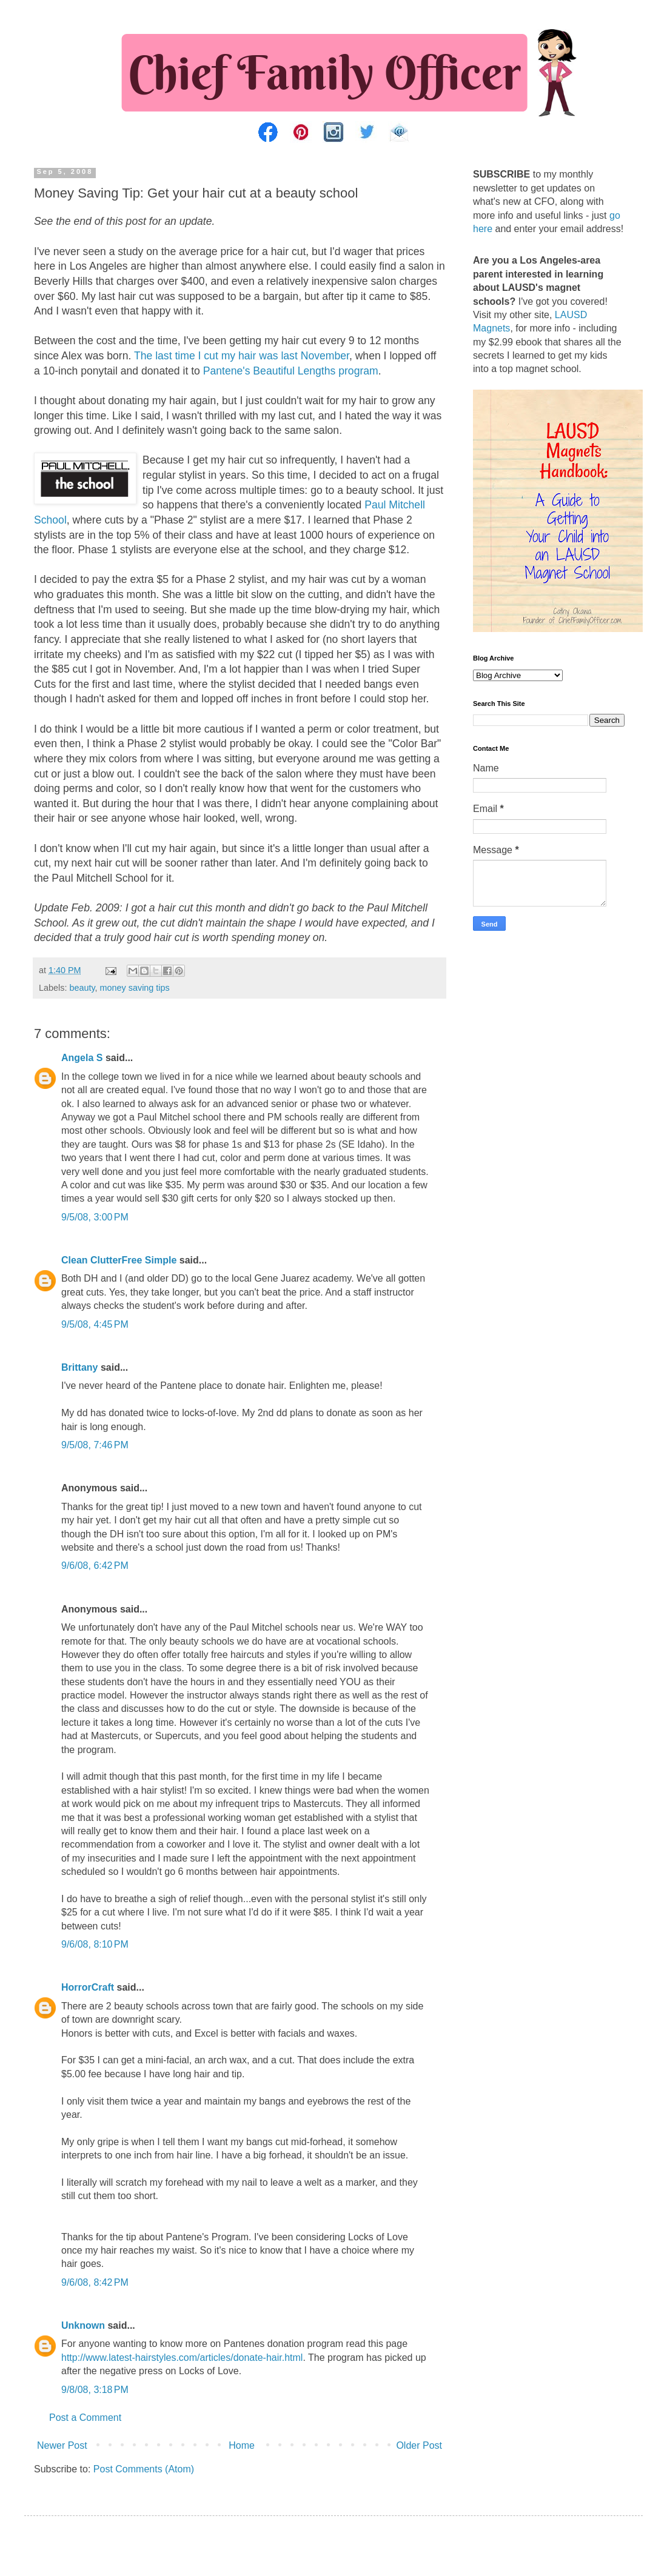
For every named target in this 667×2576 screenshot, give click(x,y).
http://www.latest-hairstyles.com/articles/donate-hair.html (182, 2357)
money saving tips (135, 988)
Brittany (79, 1367)
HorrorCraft (87, 1987)
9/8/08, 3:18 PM (95, 2390)
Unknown (83, 2325)
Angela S (81, 1058)
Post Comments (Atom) (143, 2469)
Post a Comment (85, 2417)
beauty (82, 988)
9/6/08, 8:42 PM (95, 2282)
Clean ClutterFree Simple (118, 1260)
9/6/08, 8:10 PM (95, 1944)
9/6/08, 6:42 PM (95, 1565)
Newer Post (62, 2445)
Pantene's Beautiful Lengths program (290, 371)
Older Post (419, 2445)
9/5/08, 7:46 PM (95, 1445)
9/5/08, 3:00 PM (95, 1217)
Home (242, 2445)
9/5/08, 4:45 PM (95, 1324)
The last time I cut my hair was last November (241, 356)
